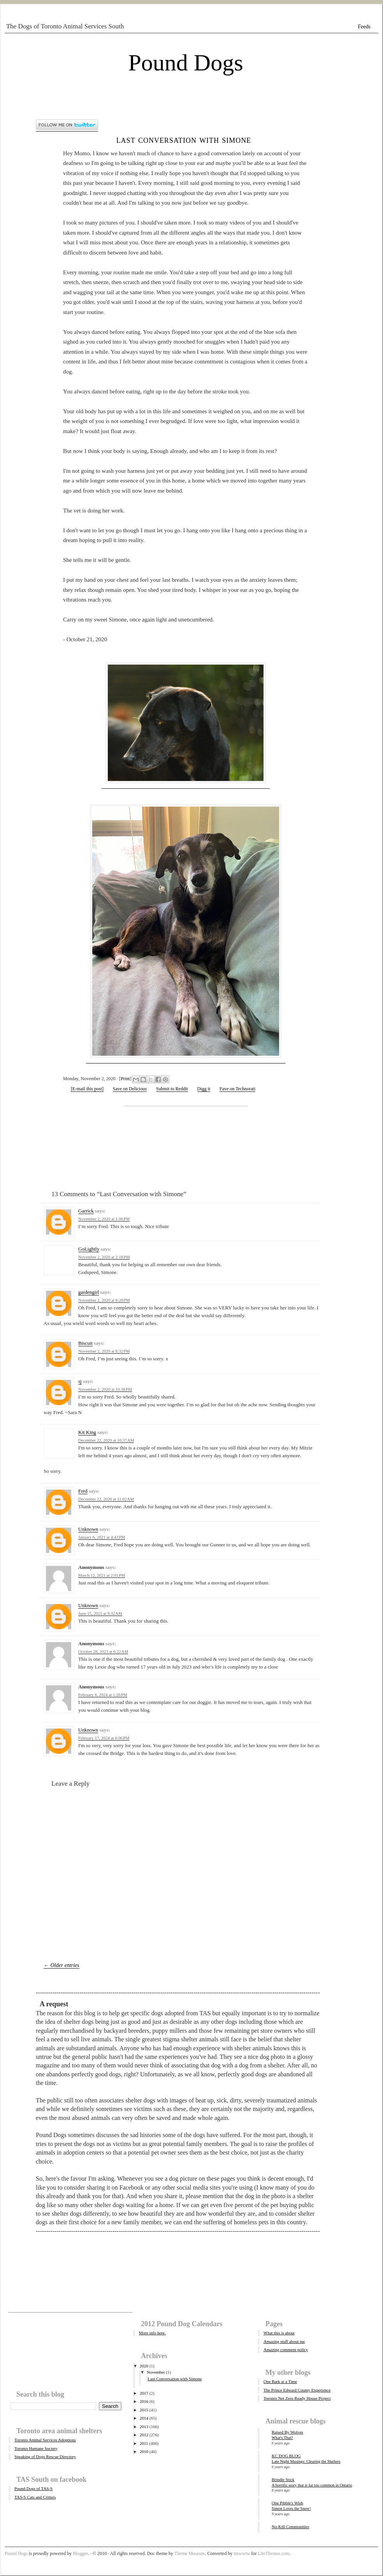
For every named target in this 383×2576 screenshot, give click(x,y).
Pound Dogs (185, 62)
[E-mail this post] (87, 1088)
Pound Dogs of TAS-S (33, 2488)
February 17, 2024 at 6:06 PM (103, 1737)
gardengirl (88, 1292)
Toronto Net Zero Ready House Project (297, 2398)
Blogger (80, 2553)
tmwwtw (242, 2553)
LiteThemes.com (273, 2553)
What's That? (282, 2438)
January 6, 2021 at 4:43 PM (101, 1537)
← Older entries (61, 1965)
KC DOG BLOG (286, 2455)
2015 (144, 2410)
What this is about (279, 2332)
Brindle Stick (283, 2479)
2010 (144, 2451)
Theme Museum (189, 2553)
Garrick (86, 1211)
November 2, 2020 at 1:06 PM (104, 1218)
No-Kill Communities (290, 2526)
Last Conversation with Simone (183, 139)
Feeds (364, 27)
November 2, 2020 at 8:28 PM (104, 1300)
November (156, 2372)
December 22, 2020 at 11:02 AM (106, 1499)
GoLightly (88, 1249)
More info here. (152, 2332)
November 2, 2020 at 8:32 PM (104, 1351)
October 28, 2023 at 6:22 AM (103, 1651)
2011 (144, 2443)
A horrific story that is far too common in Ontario (312, 2485)
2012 (144, 2434)
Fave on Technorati (237, 1088)
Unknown (88, 1529)
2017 (144, 2393)
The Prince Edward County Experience (297, 2390)
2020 (144, 2366)
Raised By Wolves (287, 2432)
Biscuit (85, 1343)
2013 (144, 2426)
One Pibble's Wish (287, 2503)
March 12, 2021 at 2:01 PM (101, 1575)
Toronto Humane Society (35, 2448)
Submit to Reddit (172, 1088)
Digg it (204, 1088)
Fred (83, 1491)
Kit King (87, 1432)
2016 (144, 2401)
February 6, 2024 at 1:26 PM (102, 1694)
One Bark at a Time (280, 2381)
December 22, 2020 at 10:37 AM (106, 1440)
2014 (144, 2418)
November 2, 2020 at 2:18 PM (104, 1257)
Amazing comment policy (286, 2349)
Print (125, 1078)
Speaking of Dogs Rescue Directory (45, 2456)
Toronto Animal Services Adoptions (45, 2439)
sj (80, 1381)
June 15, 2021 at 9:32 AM (100, 1613)
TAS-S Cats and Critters (35, 2497)
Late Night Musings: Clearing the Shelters (306, 2461)
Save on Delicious (130, 1088)
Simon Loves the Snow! (291, 2508)
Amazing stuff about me (284, 2341)
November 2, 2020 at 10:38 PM (105, 1389)
